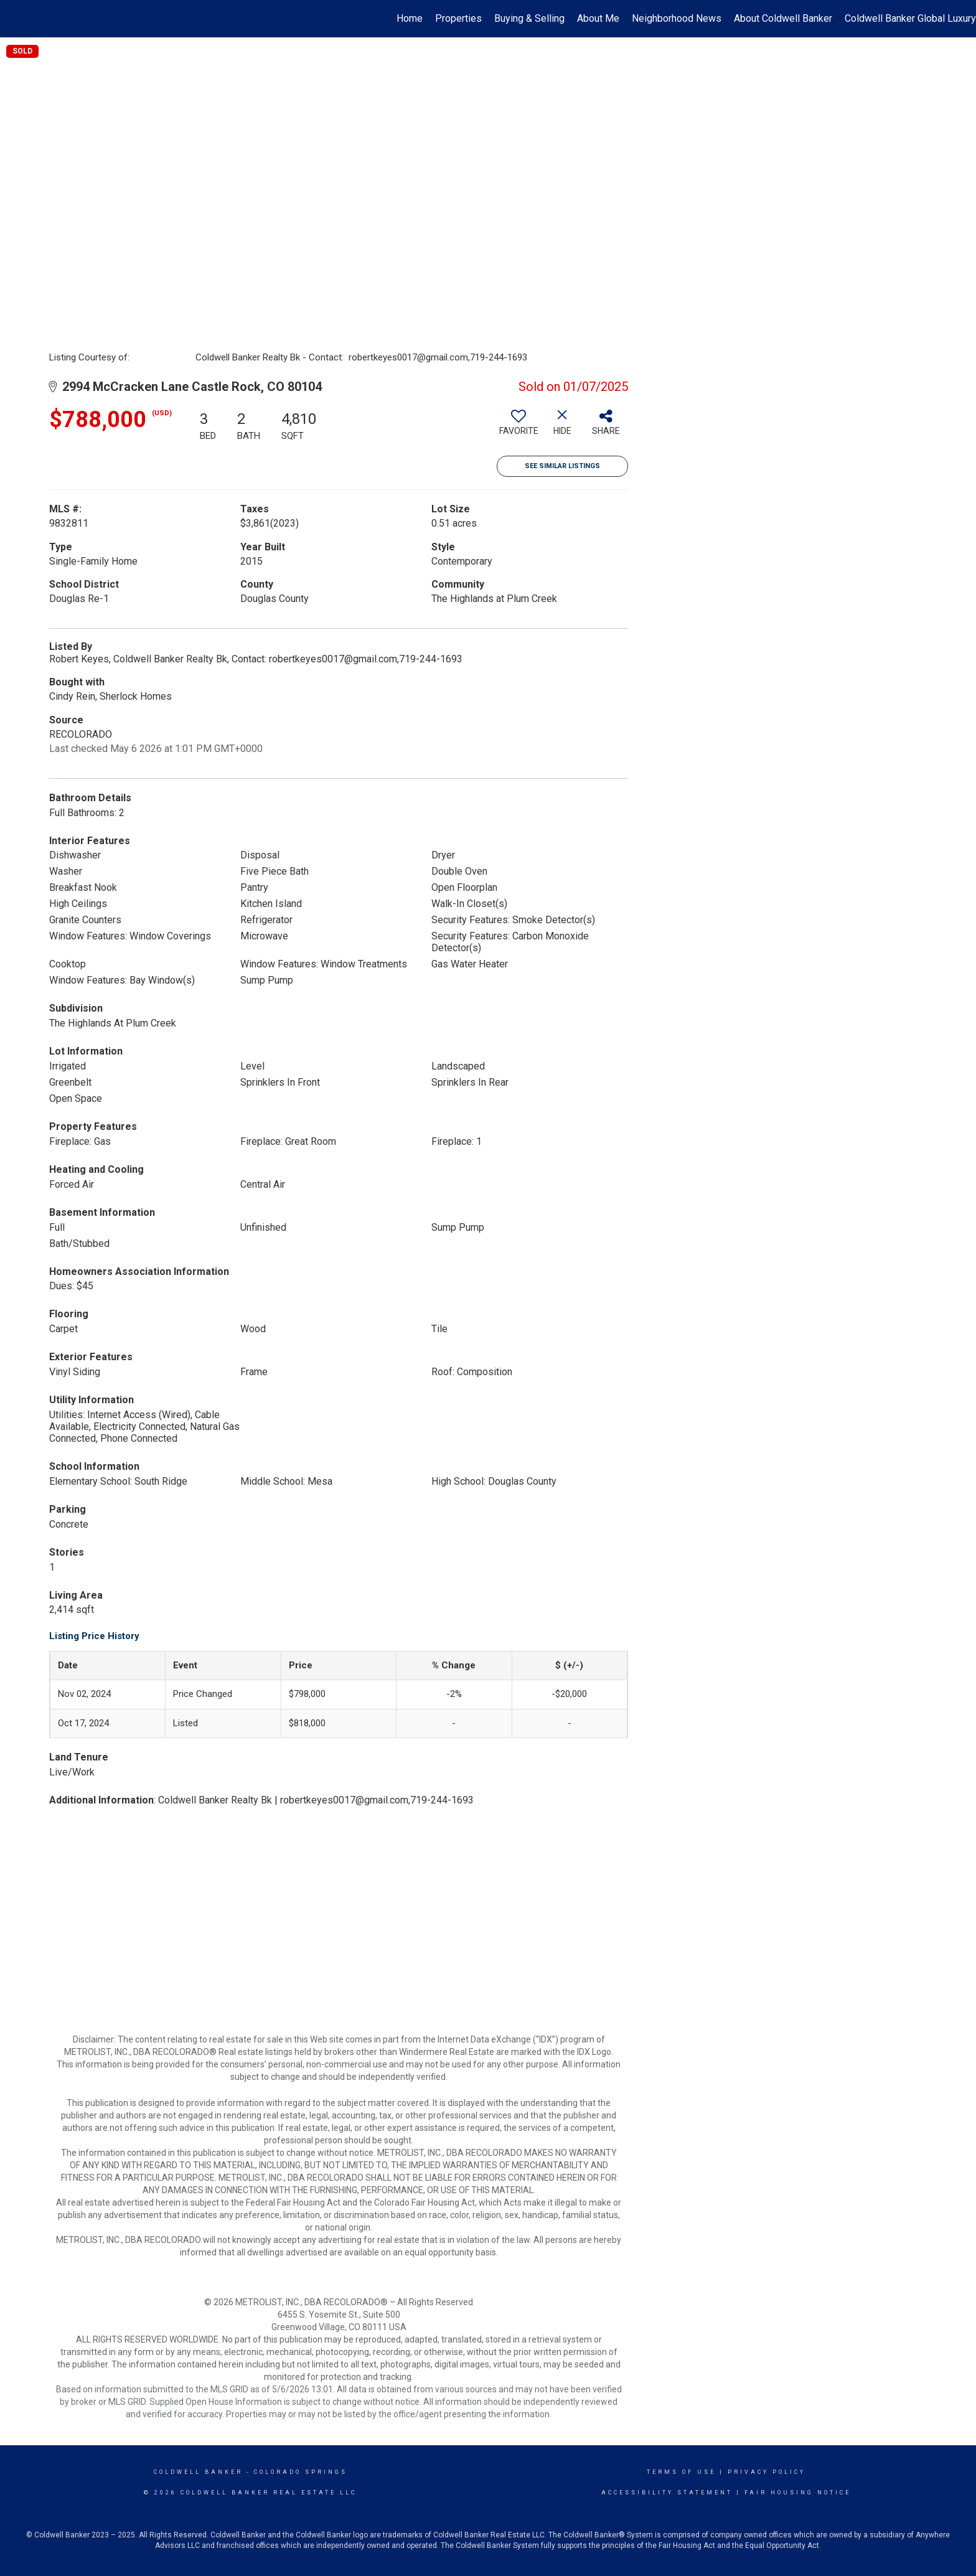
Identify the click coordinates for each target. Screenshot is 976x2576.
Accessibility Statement (667, 2492)
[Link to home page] (15, 18)
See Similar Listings (562, 466)
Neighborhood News (676, 18)
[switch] (518, 427)
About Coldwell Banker (783, 18)
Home (409, 18)
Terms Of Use (681, 2472)
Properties (458, 18)
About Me (598, 18)
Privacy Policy (766, 2472)
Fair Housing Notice (797, 2492)
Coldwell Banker (198, 2472)
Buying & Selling (529, 18)
